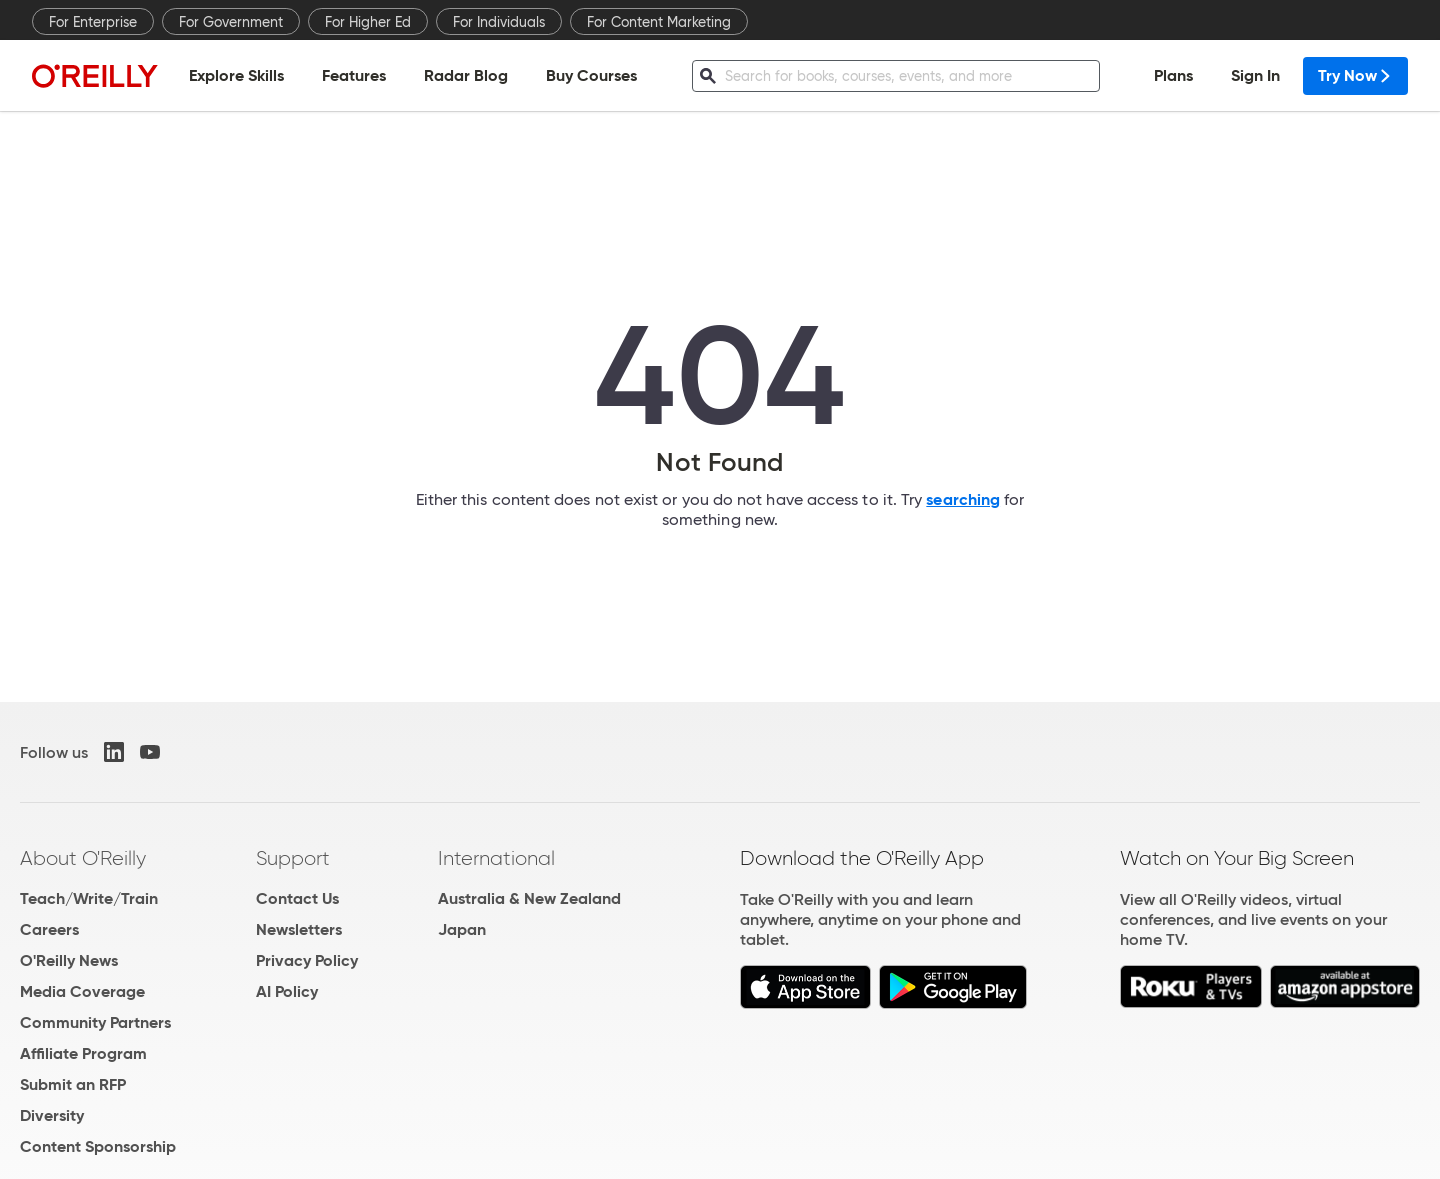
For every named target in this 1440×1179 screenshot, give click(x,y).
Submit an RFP (73, 1084)
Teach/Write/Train (89, 898)
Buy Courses (591, 75)
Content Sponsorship (98, 1146)
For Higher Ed (368, 22)
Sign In (1255, 75)
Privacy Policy (307, 960)
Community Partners (95, 1022)
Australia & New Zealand (529, 898)
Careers (49, 929)
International (496, 858)
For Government (231, 22)
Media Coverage (82, 991)
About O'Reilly (83, 858)
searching (963, 499)
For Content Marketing (659, 22)
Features (354, 75)
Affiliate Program (83, 1053)
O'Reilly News (69, 960)
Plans (1173, 75)
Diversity (52, 1115)
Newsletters (299, 929)
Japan (462, 929)
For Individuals (499, 22)
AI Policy (287, 991)
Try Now (1355, 75)
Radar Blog (466, 75)
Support (293, 858)
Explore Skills (236, 75)
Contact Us (297, 898)
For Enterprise (93, 22)
